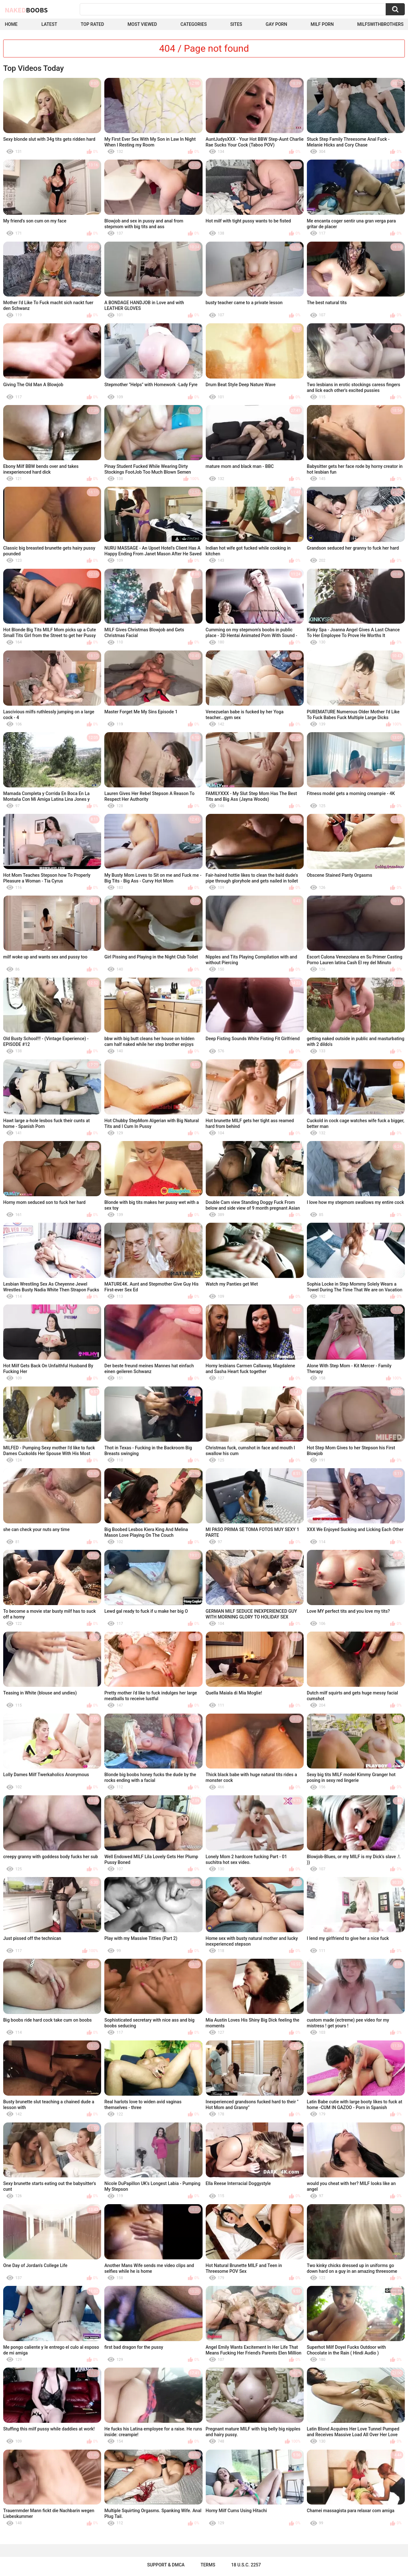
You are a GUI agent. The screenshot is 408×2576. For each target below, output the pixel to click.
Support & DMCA (165, 2564)
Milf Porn (322, 24)
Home (11, 24)
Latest (49, 24)
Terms (208, 2564)
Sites (236, 24)
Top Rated (92, 24)
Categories (194, 24)
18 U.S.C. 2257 (246, 2564)
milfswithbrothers (380, 24)
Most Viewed (142, 24)
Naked (26, 9)
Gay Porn (276, 24)
